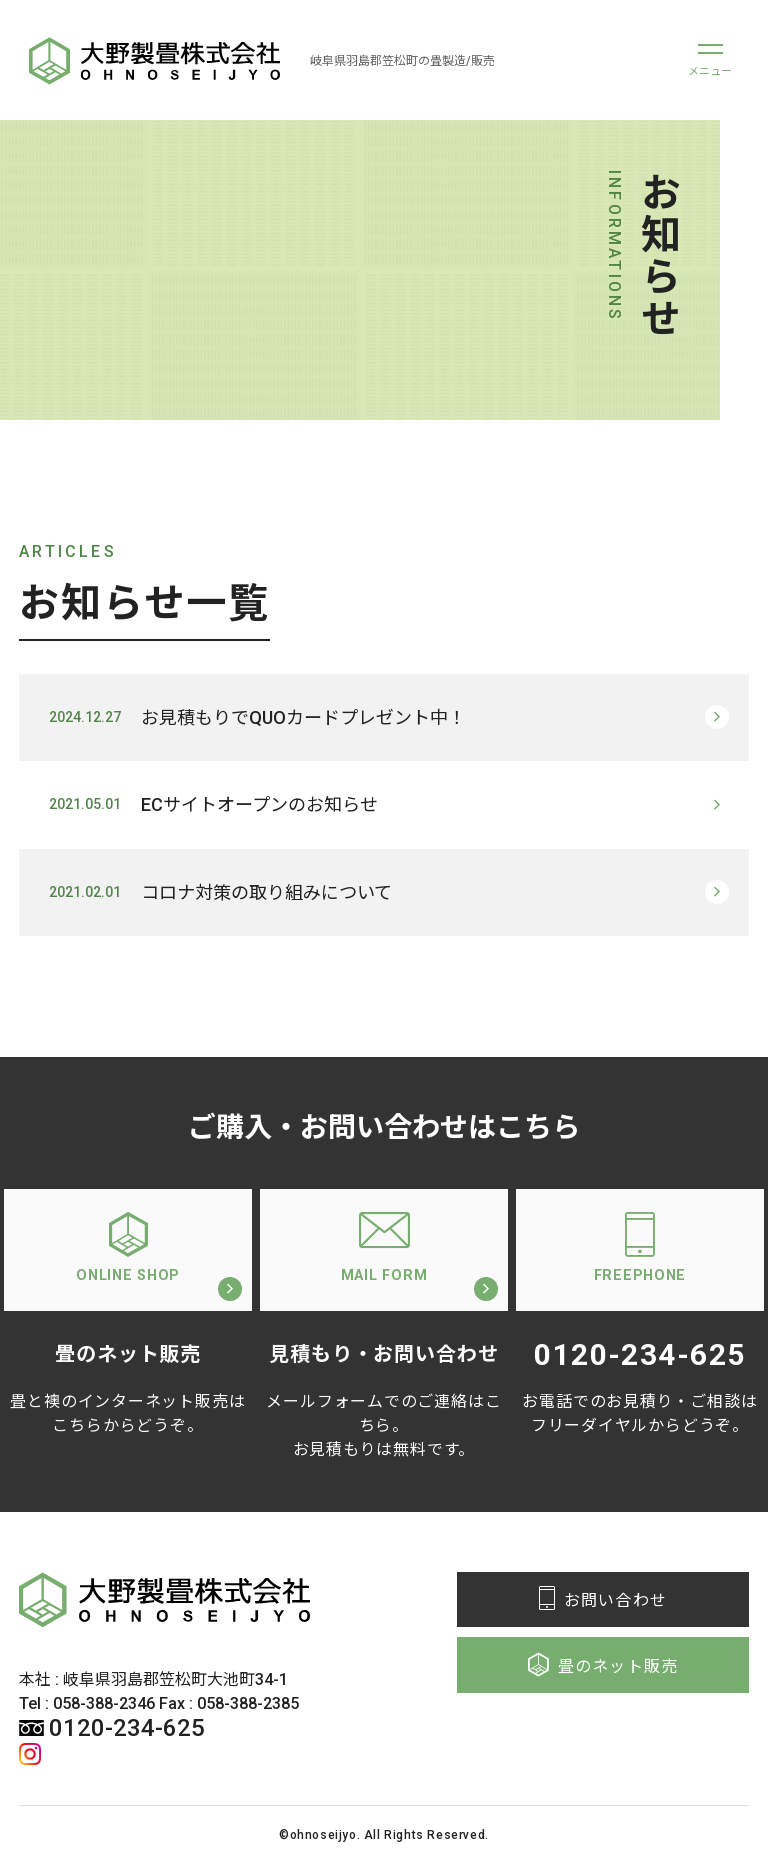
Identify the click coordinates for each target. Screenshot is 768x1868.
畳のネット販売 (603, 1668)
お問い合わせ (603, 1603)
